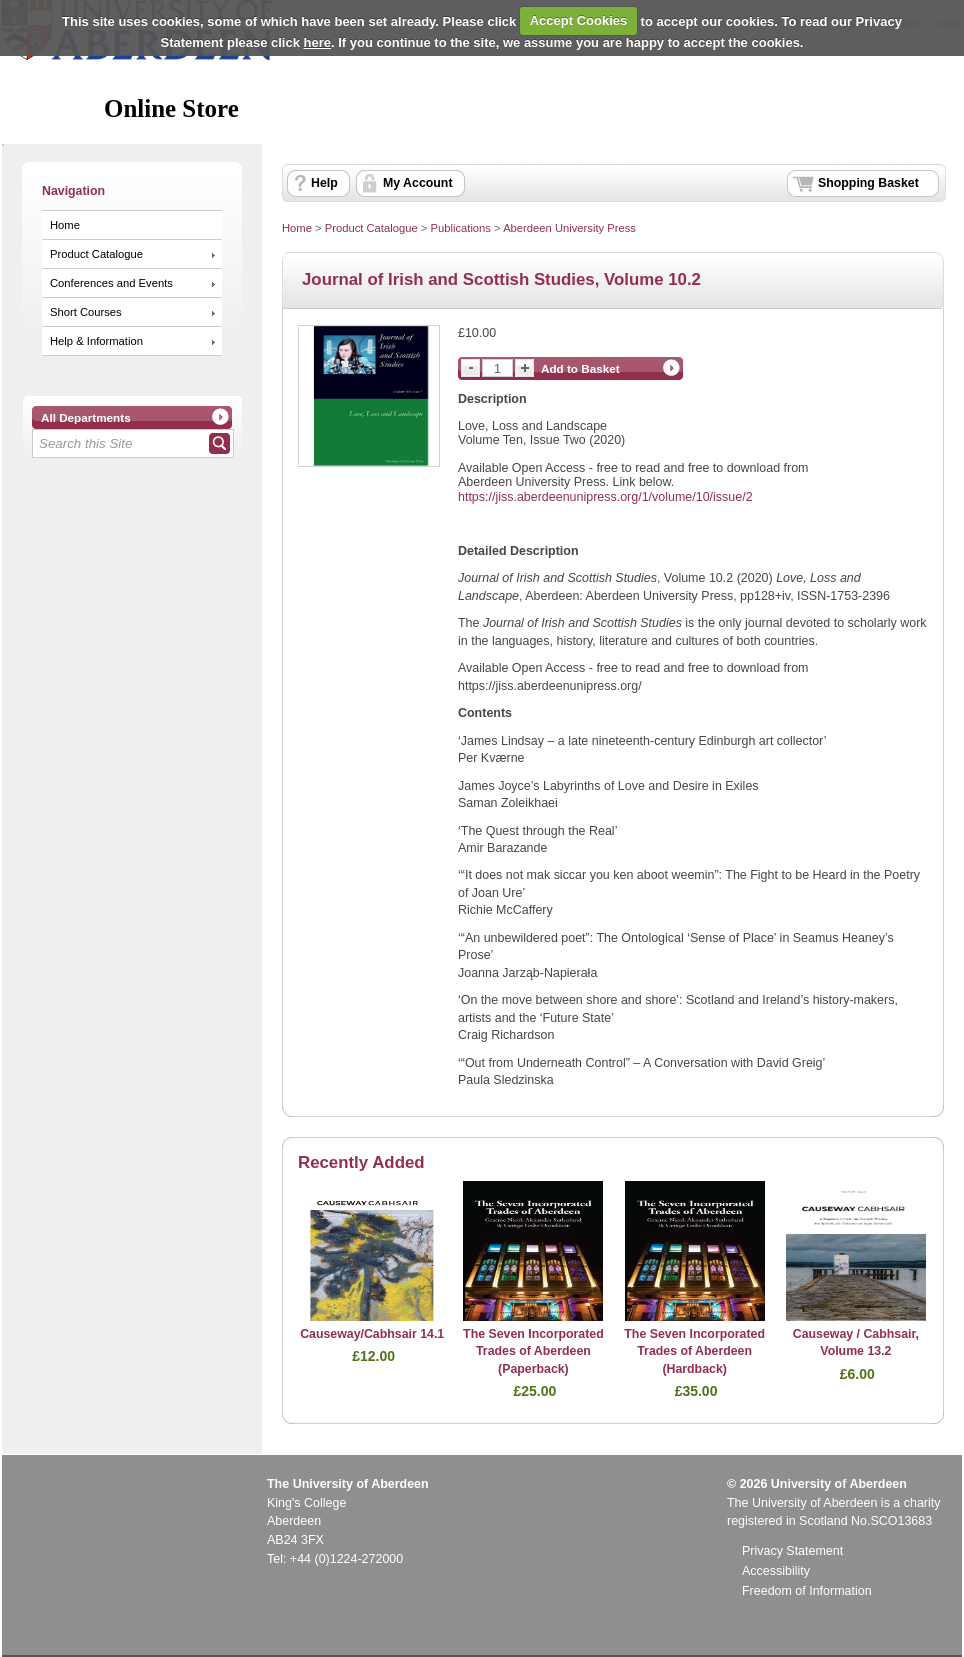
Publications (460, 228)
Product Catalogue (96, 254)
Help (324, 183)
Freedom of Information (807, 1591)
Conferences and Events (111, 283)
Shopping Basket (868, 183)
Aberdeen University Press (569, 228)
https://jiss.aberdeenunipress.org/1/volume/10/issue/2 (605, 497)
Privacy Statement (792, 1551)
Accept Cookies (579, 20)
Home (65, 225)
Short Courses (86, 312)
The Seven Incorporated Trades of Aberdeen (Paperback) (533, 1351)
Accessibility (776, 1571)
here (317, 42)
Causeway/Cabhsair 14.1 (372, 1334)
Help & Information (96, 341)
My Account (418, 183)
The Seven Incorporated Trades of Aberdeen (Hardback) (694, 1351)
